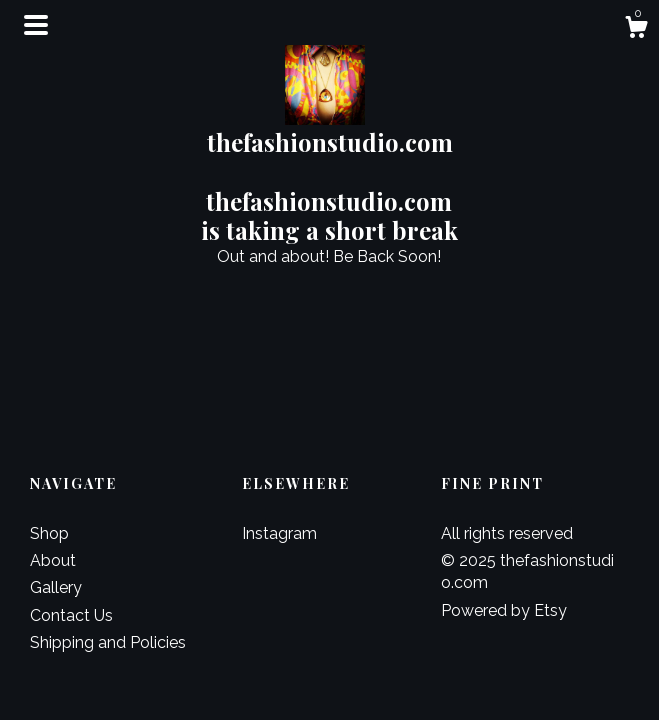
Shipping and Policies (108, 642)
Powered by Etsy (504, 610)
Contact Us (71, 615)
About (53, 560)
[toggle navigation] (36, 25)
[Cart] (636, 30)
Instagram (279, 533)
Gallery (56, 587)
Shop (49, 533)
